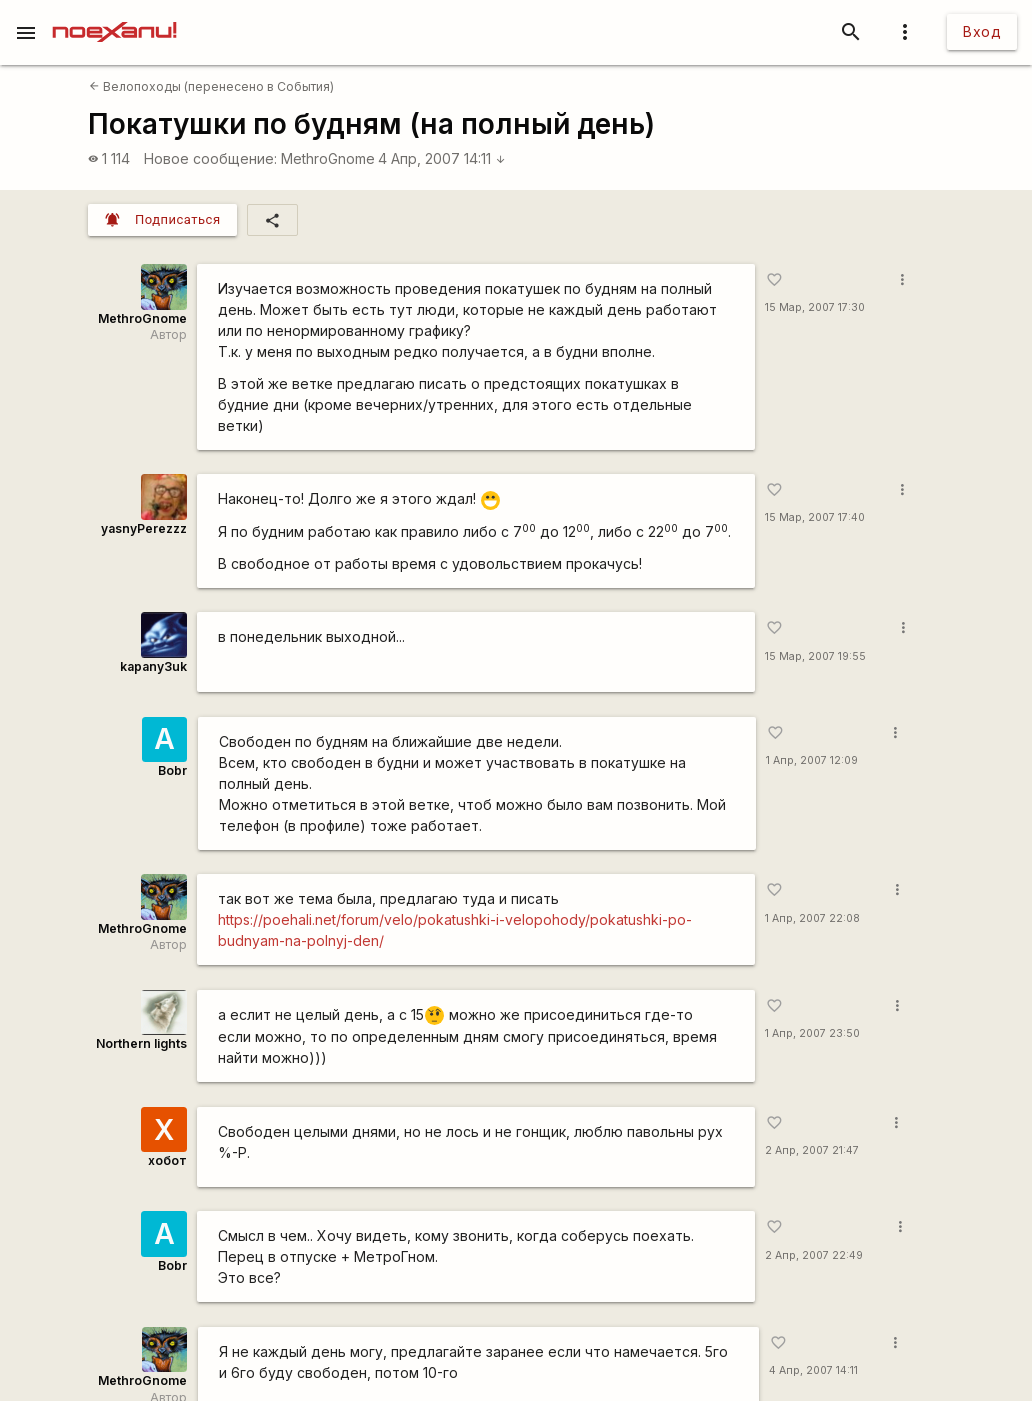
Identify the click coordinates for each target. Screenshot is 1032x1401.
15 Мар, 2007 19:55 (815, 656)
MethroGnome (328, 158)
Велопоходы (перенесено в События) (211, 86)
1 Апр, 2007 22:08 (812, 918)
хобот (167, 1160)
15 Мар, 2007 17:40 (815, 517)
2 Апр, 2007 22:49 (814, 1255)
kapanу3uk (153, 666)
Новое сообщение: (210, 158)
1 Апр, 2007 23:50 (812, 1033)
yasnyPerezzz (144, 528)
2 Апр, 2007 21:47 (812, 1150)
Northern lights (141, 1043)
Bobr (172, 770)
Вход (982, 31)
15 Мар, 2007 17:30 (815, 307)
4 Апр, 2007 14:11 (442, 158)
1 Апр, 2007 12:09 (812, 760)
